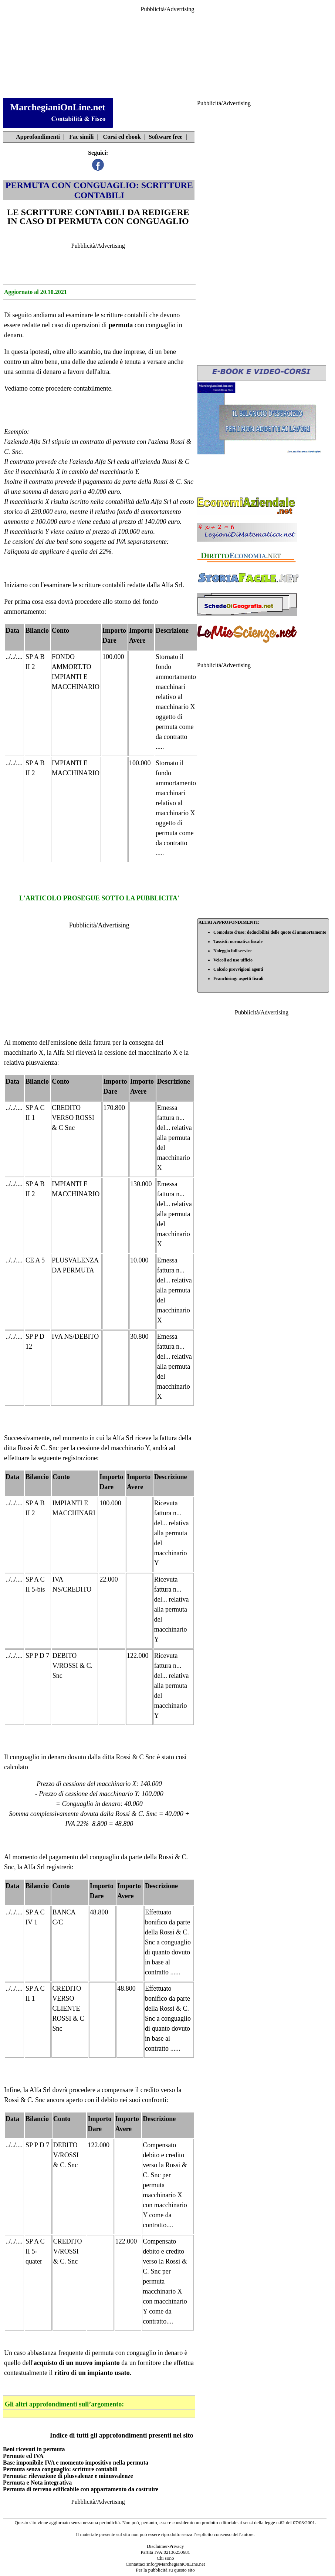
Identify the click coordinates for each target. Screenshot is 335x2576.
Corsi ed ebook (122, 137)
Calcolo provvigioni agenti (238, 969)
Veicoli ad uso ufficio (233, 960)
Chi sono (165, 2558)
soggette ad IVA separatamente (125, 541)
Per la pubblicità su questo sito (165, 2570)
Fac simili (81, 137)
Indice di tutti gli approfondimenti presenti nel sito (121, 2435)
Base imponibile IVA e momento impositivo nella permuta (75, 2462)
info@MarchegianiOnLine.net (176, 2564)
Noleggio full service (232, 950)
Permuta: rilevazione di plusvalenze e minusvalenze (68, 2476)
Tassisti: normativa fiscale (238, 941)
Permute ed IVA (23, 2456)
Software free (165, 137)
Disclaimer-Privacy (165, 2546)
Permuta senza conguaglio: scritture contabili (60, 2469)
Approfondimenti (38, 137)
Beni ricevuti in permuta (34, 2449)
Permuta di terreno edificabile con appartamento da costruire (80, 2489)
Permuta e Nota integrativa (37, 2482)
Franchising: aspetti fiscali (238, 978)
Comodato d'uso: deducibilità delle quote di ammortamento (269, 932)
